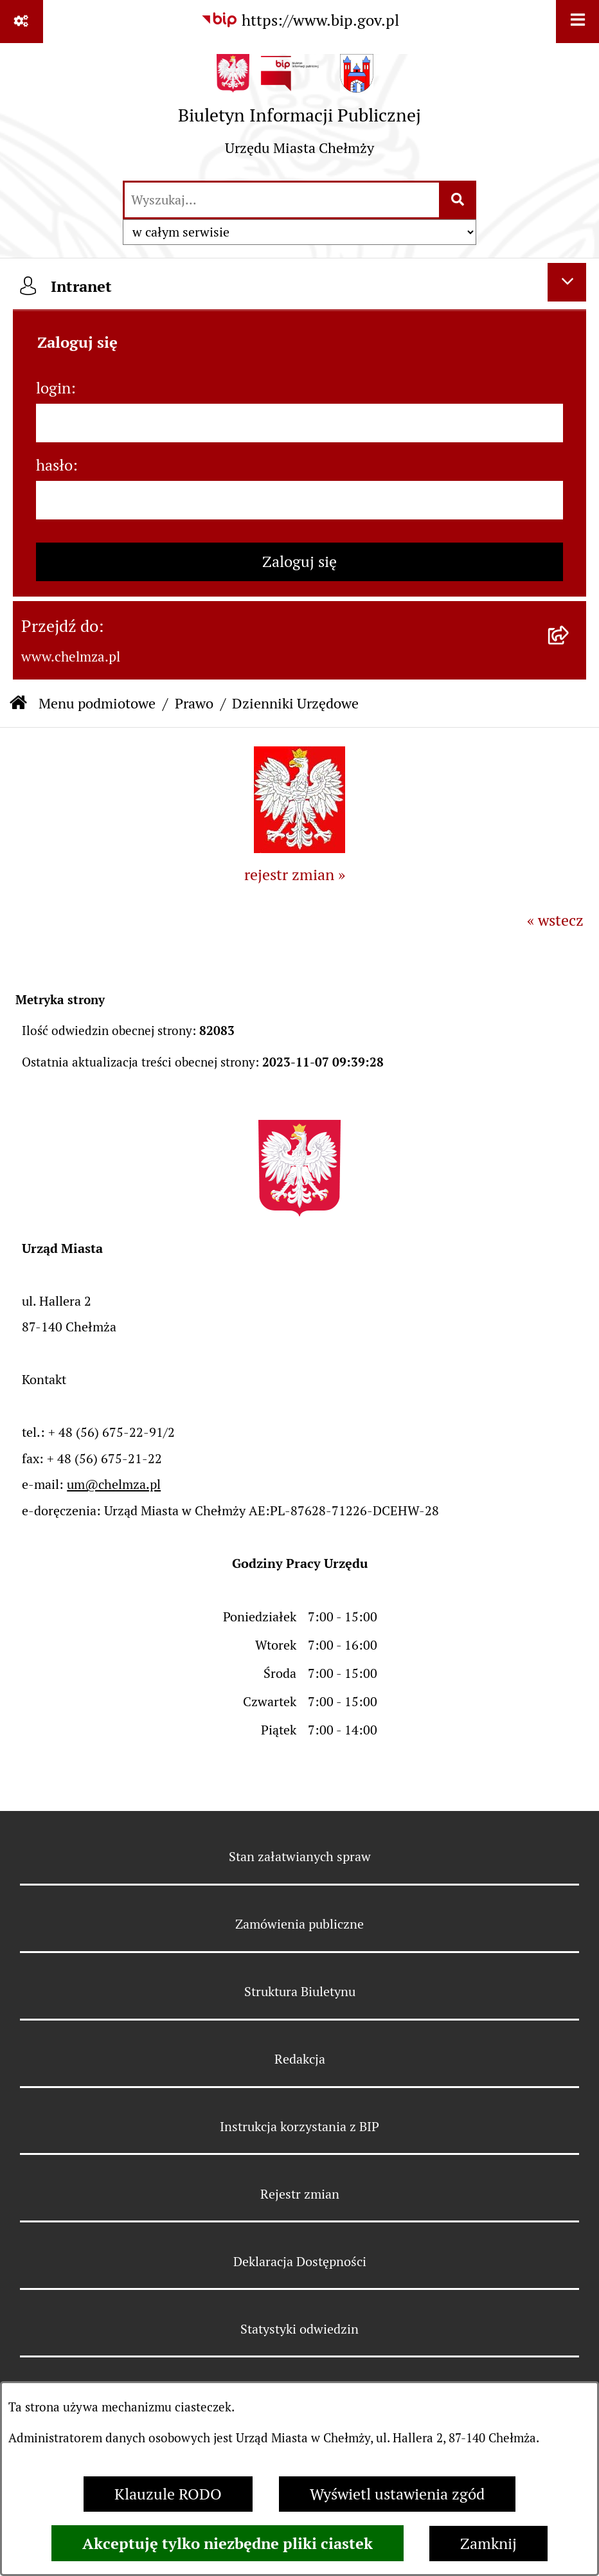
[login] (299, 423)
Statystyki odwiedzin (299, 2329)
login (53, 388)
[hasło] (299, 500)
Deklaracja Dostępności (299, 2261)
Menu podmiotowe (97, 703)
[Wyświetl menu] (577, 21)
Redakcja (299, 2059)
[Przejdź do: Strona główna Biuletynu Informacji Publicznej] (18, 703)
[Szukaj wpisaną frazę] (458, 200)
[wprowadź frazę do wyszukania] (282, 200)
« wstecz (555, 920)
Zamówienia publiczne (299, 1924)
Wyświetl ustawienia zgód (397, 2494)
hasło (54, 465)
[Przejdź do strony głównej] (299, 111)
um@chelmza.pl (114, 1484)
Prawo (194, 703)
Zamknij (488, 2543)
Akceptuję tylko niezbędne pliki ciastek (227, 2543)
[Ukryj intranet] (567, 282)
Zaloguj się (299, 562)
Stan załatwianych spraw (300, 1856)
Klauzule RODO (168, 2494)
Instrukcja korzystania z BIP (299, 2126)
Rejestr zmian (299, 2194)
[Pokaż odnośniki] (21, 21)
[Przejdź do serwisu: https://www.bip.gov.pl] (300, 20)
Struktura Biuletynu (299, 1991)
